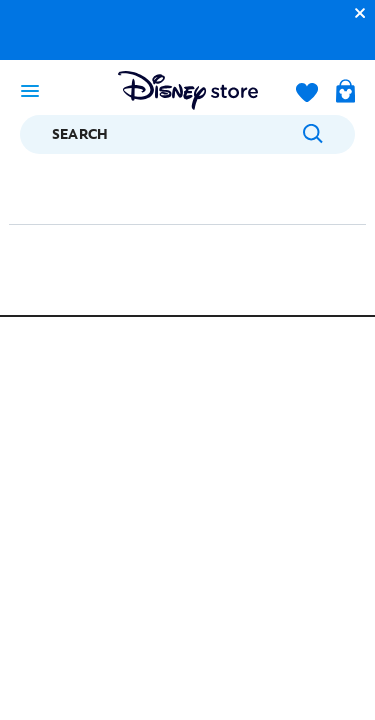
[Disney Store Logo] (188, 90)
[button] (355, 12)
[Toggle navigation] (30, 90)
